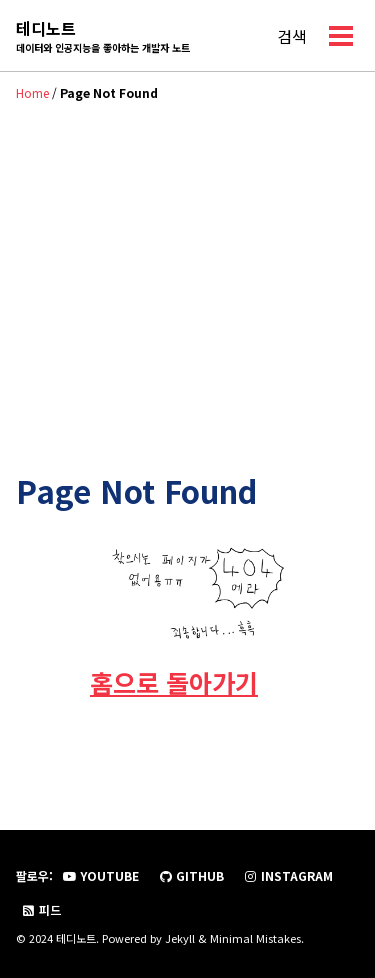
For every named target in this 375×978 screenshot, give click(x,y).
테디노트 (103, 35)
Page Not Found (136, 490)
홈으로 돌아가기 (174, 682)
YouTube (100, 875)
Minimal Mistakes (255, 938)
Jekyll (180, 938)
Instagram (288, 875)
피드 (41, 909)
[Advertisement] (187, 267)
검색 (292, 36)
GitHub (191, 875)
